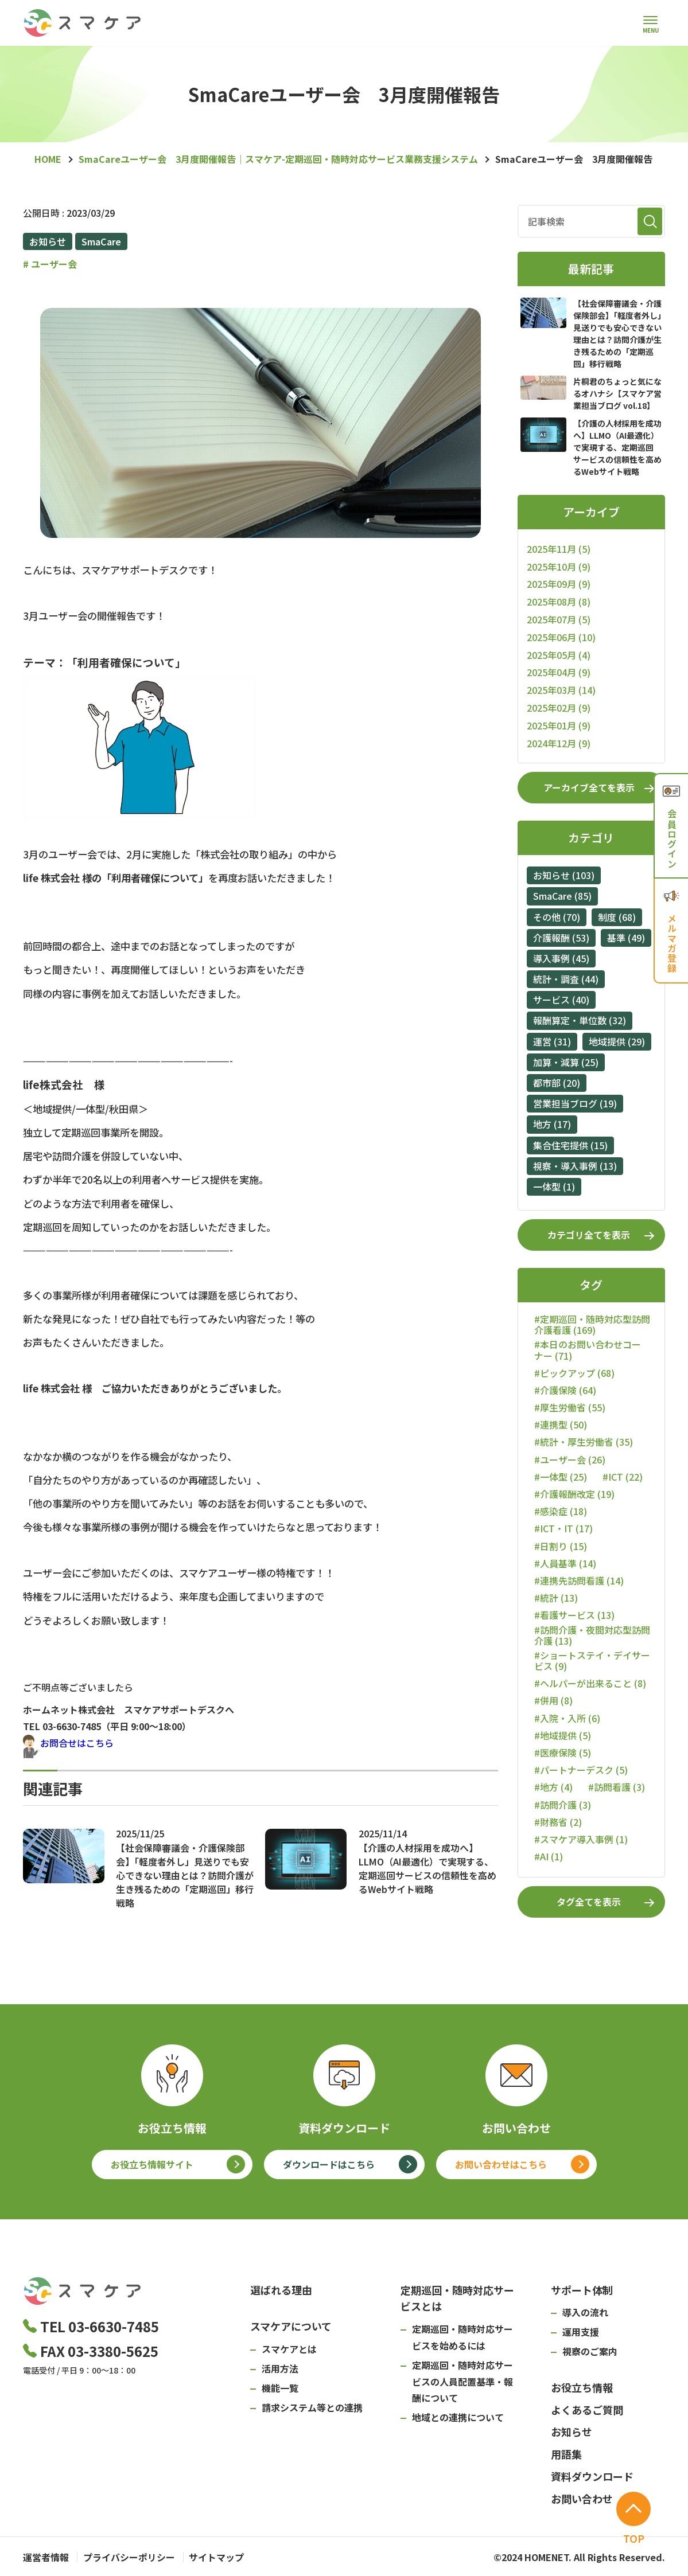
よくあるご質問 (587, 2409)
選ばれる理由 (281, 2289)
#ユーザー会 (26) (569, 1459)
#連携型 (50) (560, 1424)
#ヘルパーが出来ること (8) (590, 1683)
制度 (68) (617, 917)
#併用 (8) (553, 1700)
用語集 (566, 2453)
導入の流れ (585, 2312)
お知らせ (47, 241)
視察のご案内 (589, 2351)
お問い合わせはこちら (501, 2164)
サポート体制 (582, 2289)
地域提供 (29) (617, 1041)
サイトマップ (227, 2556)
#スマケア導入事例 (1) (581, 1839)
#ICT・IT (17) (563, 1528)
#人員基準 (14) (565, 1563)
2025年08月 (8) (558, 601)
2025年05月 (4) (558, 655)
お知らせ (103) (563, 875)
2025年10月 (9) (558, 566)
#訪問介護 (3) (562, 1805)
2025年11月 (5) (558, 549)
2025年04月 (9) (558, 672)
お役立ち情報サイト (152, 2164)
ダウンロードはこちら (329, 2164)
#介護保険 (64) (565, 1390)
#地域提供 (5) (562, 1735)
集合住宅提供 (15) (570, 1145)
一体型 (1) (554, 1186)
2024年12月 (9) (558, 743)
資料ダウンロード (592, 2476)
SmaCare (101, 241)
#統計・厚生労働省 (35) (583, 1442)
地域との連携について (458, 2417)
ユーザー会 (50, 264)
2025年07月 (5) (558, 619)
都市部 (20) (556, 1083)
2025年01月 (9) (558, 725)
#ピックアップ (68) (574, 1373)
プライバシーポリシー (134, 2556)
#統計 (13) (556, 1598)
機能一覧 (280, 2388)
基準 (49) (626, 937)
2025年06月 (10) (561, 637)
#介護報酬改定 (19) (574, 1494)
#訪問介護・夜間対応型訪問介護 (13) (592, 1635)
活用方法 (280, 2368)
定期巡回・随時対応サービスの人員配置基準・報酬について (462, 2381)
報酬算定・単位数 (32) (579, 1020)
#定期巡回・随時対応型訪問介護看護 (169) (592, 1325)
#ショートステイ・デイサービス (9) (592, 1661)
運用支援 (580, 2332)
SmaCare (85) (562, 896)
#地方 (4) (553, 1787)
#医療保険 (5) (562, 1752)
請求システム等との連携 (312, 2407)
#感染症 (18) (560, 1511)
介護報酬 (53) (561, 937)
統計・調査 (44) (565, 979)
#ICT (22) (623, 1477)
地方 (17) (552, 1124)
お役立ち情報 (582, 2387)
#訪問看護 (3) (616, 1787)
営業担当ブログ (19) (575, 1103)
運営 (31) (552, 1041)
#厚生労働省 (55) (569, 1407)
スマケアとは (289, 2349)
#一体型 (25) (560, 1477)
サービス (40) (561, 999)
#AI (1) (548, 1856)
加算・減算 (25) (565, 1062)
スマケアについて (291, 2326)
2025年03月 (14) (561, 690)
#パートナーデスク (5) (581, 1770)
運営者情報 (46, 2556)
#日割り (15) (560, 1546)
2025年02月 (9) (558, 708)
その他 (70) (556, 917)
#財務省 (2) (558, 1822)
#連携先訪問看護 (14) (579, 1580)
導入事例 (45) (561, 958)
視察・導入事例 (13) (575, 1166)
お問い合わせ (582, 2498)
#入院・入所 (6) (567, 1718)
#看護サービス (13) (574, 1615)
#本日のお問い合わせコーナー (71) (587, 1350)
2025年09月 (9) (558, 584)
